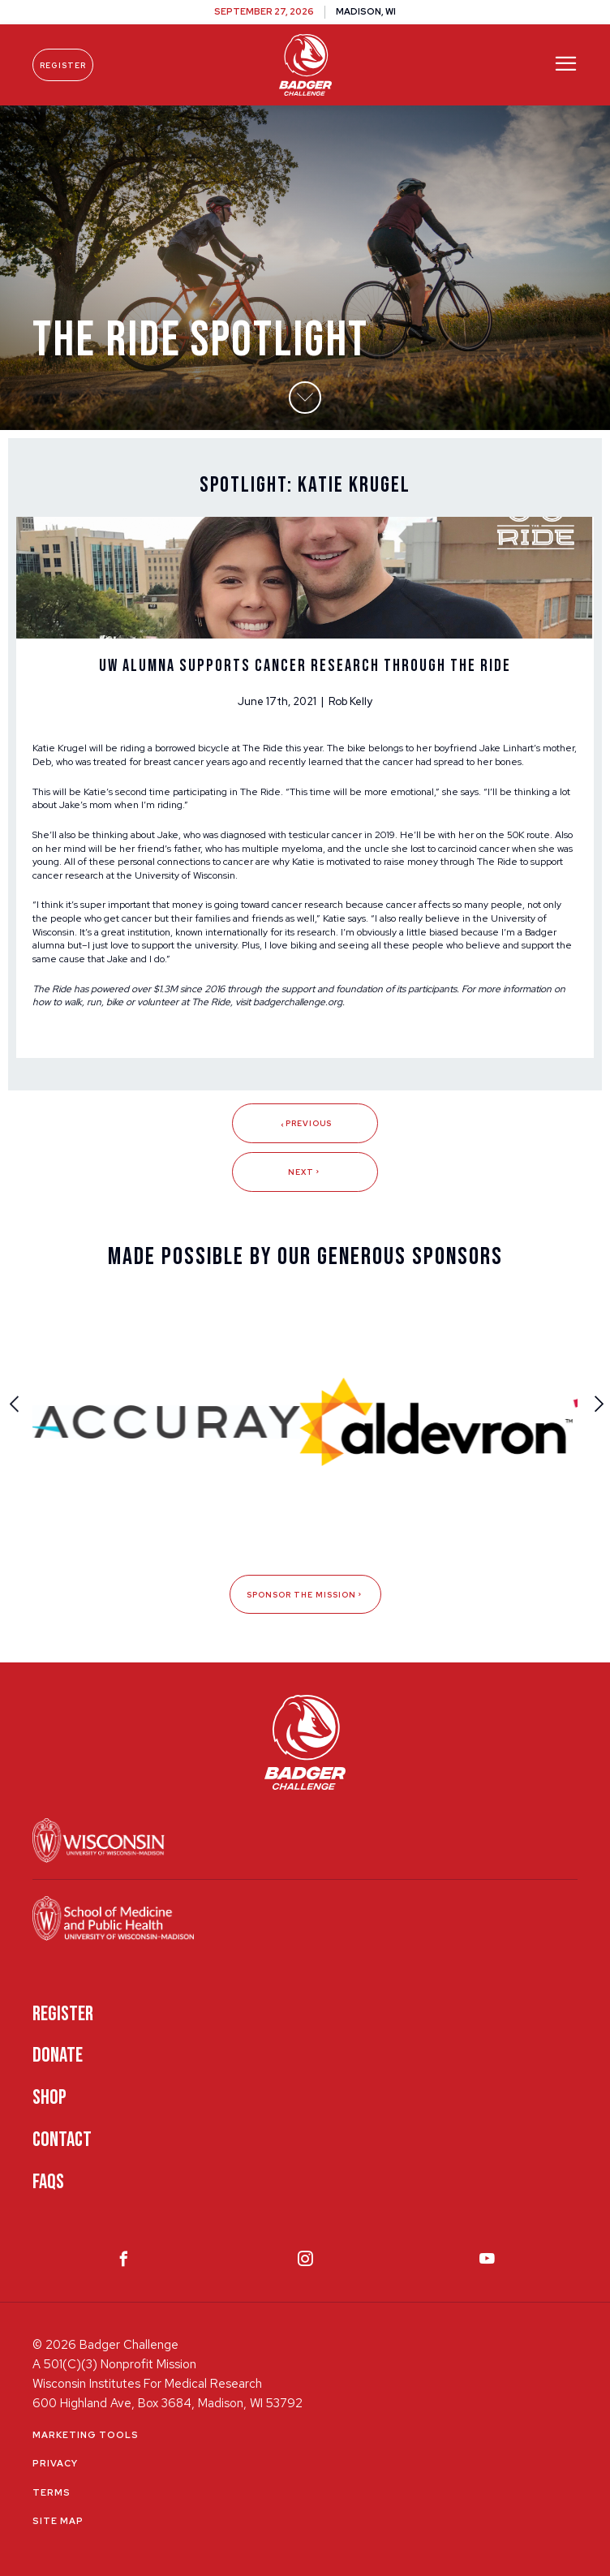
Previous (304, 1123)
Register (63, 65)
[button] (305, 397)
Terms (51, 2492)
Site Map (58, 2521)
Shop (49, 2097)
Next (305, 1172)
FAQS (48, 2182)
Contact (62, 2139)
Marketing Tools (85, 2435)
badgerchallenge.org (297, 1002)
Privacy (55, 2463)
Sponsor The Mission (305, 1594)
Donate (57, 2055)
